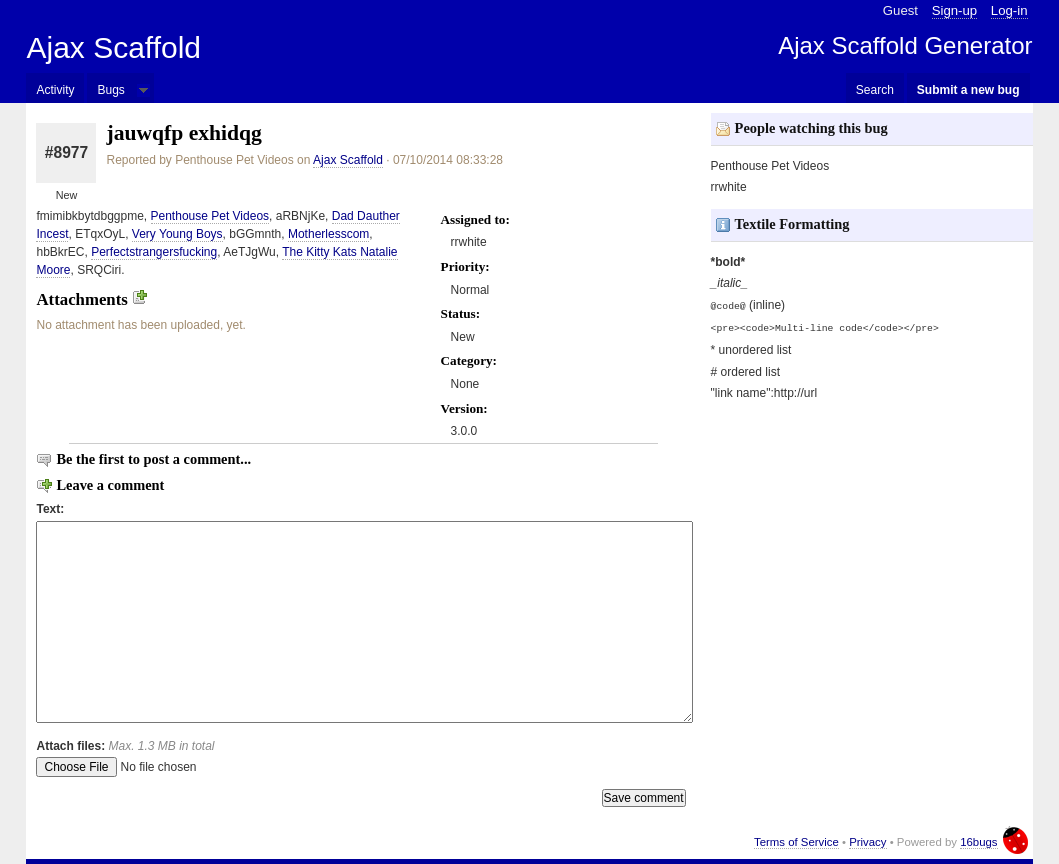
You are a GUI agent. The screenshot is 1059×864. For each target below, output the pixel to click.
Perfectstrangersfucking (154, 252)
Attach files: (125, 746)
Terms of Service (796, 842)
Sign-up (954, 10)
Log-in (1009, 10)
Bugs (110, 90)
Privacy (867, 842)
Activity (55, 90)
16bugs (978, 842)
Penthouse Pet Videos (210, 216)
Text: (50, 509)
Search (875, 90)
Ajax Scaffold (113, 47)
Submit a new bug (968, 90)
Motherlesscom (328, 234)
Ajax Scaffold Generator (905, 45)
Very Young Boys (177, 234)
